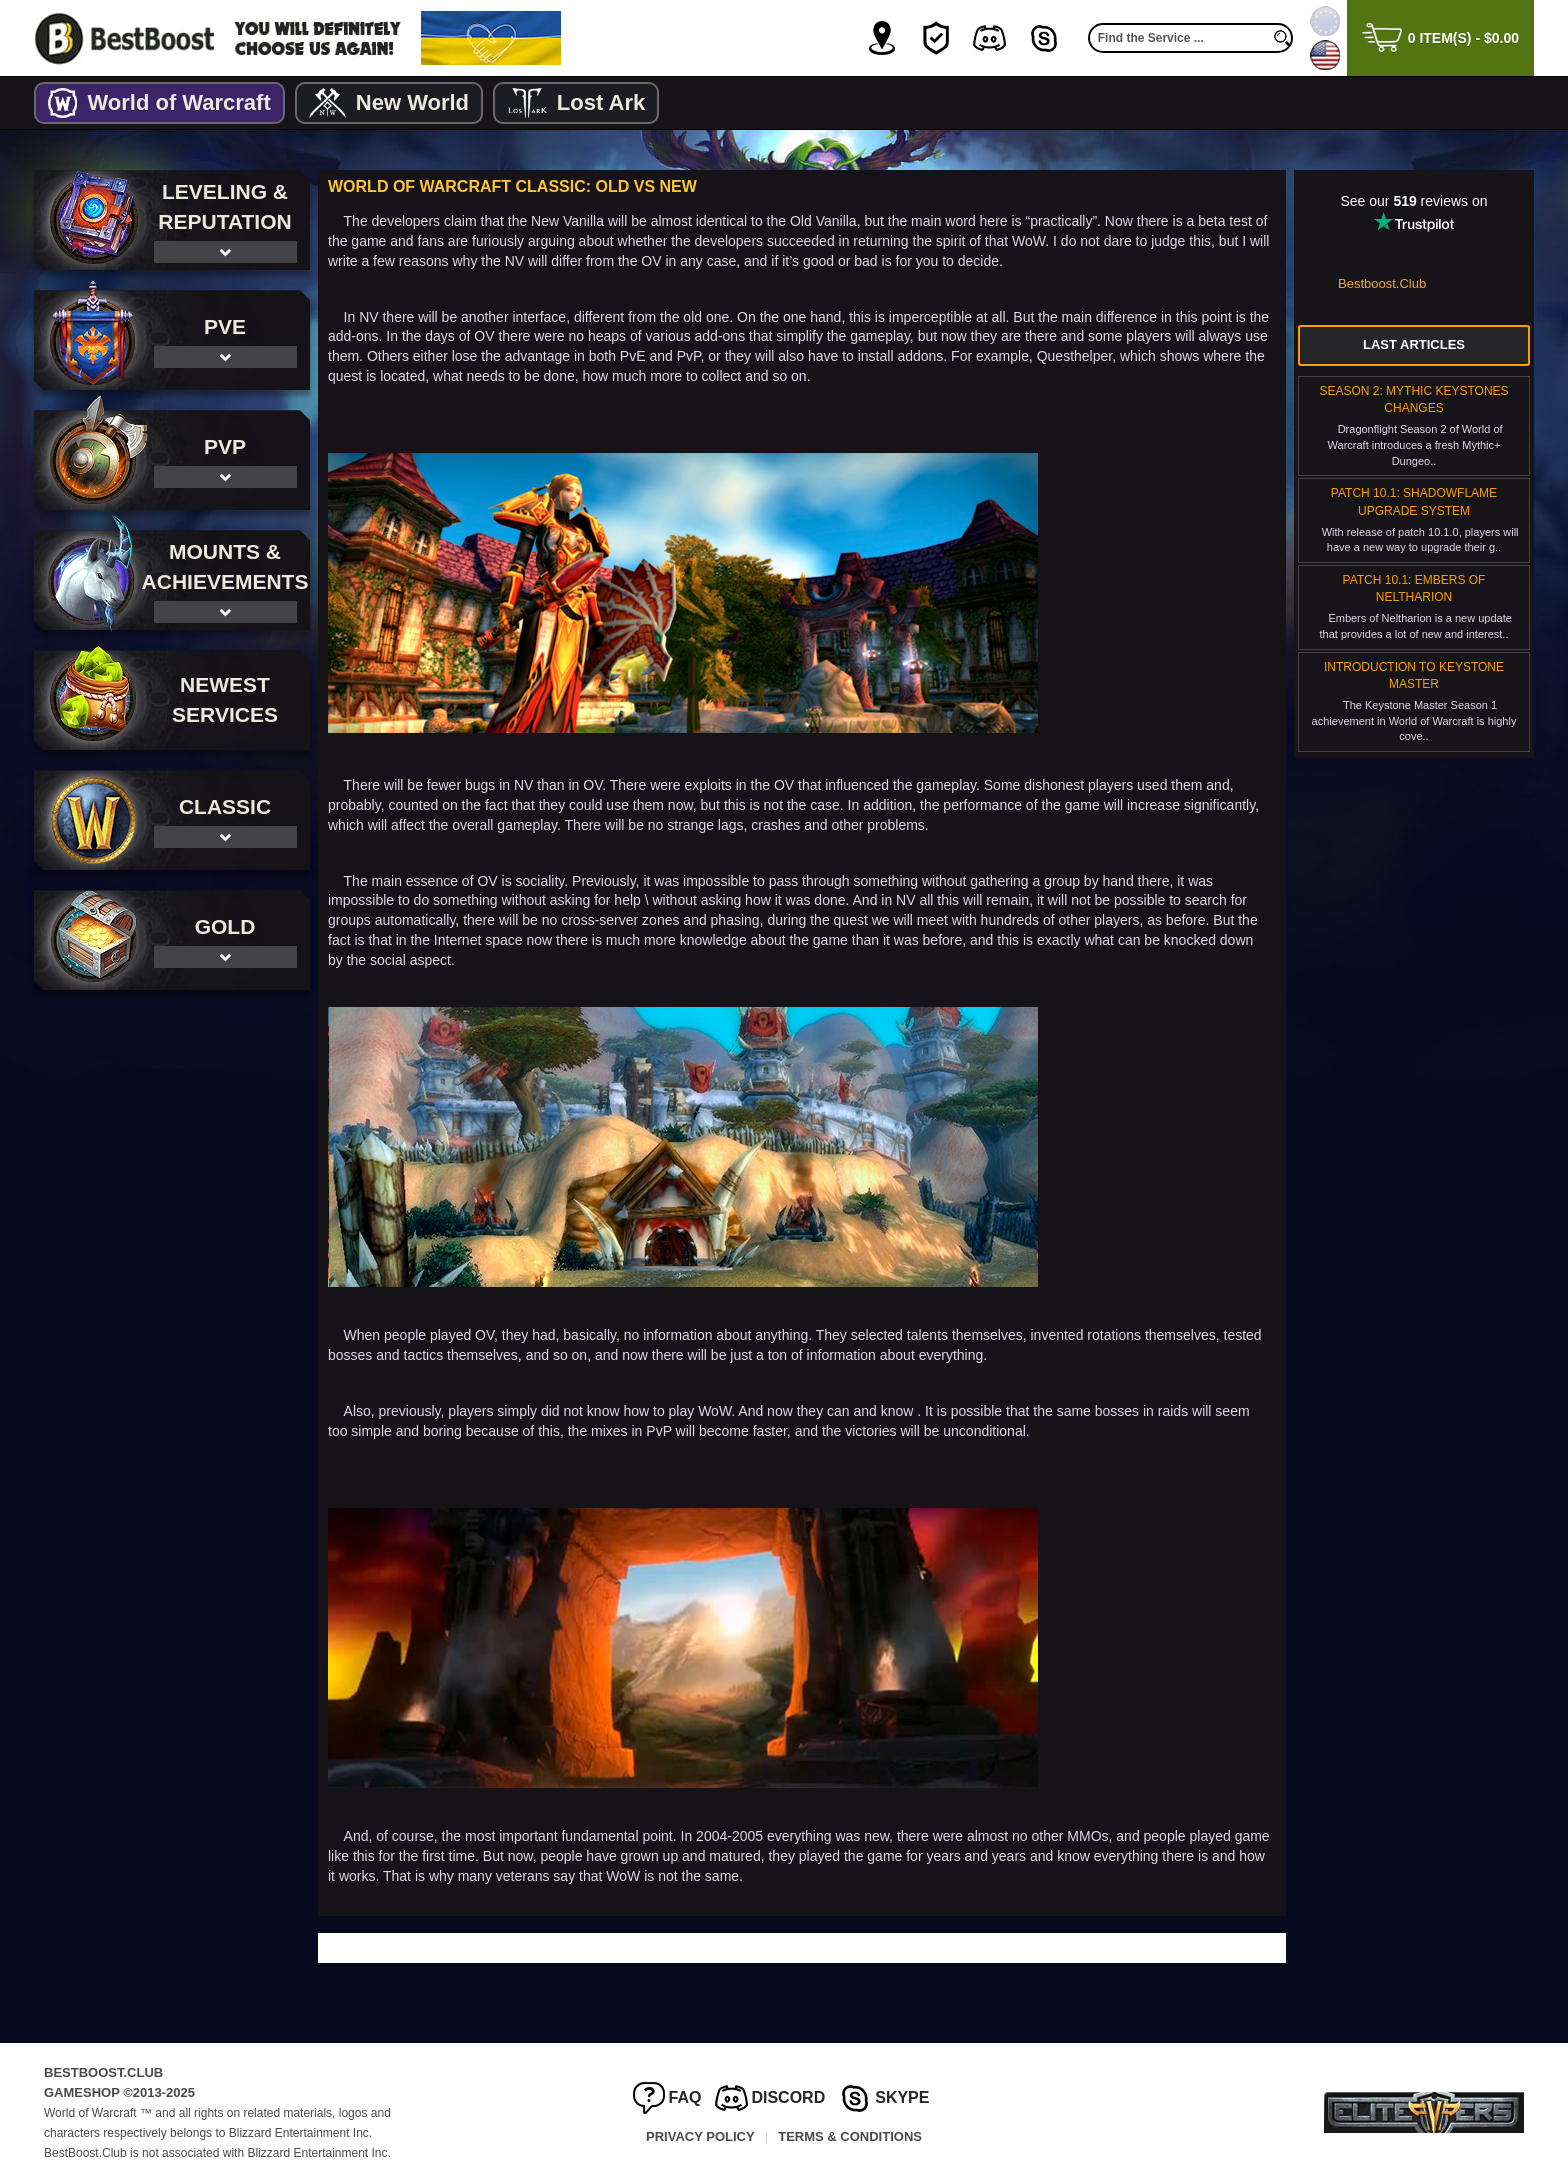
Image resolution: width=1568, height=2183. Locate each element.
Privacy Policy (700, 2136)
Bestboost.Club (1382, 283)
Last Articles (1414, 344)
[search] (1283, 38)
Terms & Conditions (850, 2136)
